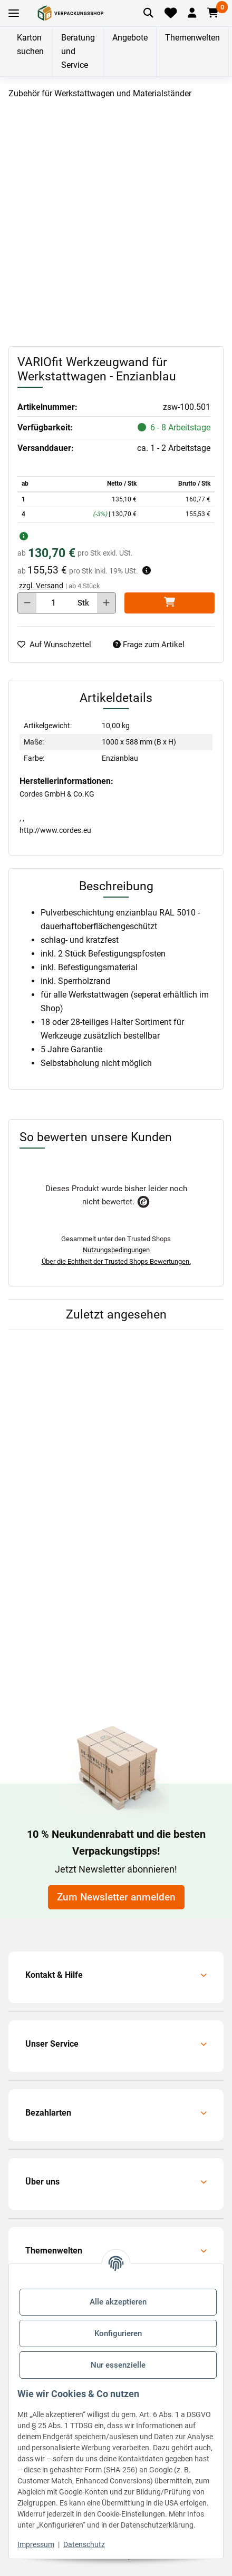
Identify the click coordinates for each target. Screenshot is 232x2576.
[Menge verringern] (27, 603)
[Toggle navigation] (13, 13)
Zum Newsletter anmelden (116, 1897)
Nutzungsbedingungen (116, 1250)
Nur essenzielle (118, 2365)
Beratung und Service (78, 51)
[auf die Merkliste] (58, 645)
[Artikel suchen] (148, 13)
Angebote (130, 38)
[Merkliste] (170, 13)
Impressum (35, 2544)
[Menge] (53, 603)
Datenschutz (84, 2544)
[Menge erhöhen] (106, 603)
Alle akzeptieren (118, 2302)
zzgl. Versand (41, 585)
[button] (191, 13)
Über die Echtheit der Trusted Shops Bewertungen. (116, 1261)
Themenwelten (192, 38)
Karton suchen (30, 44)
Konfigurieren (118, 2333)
